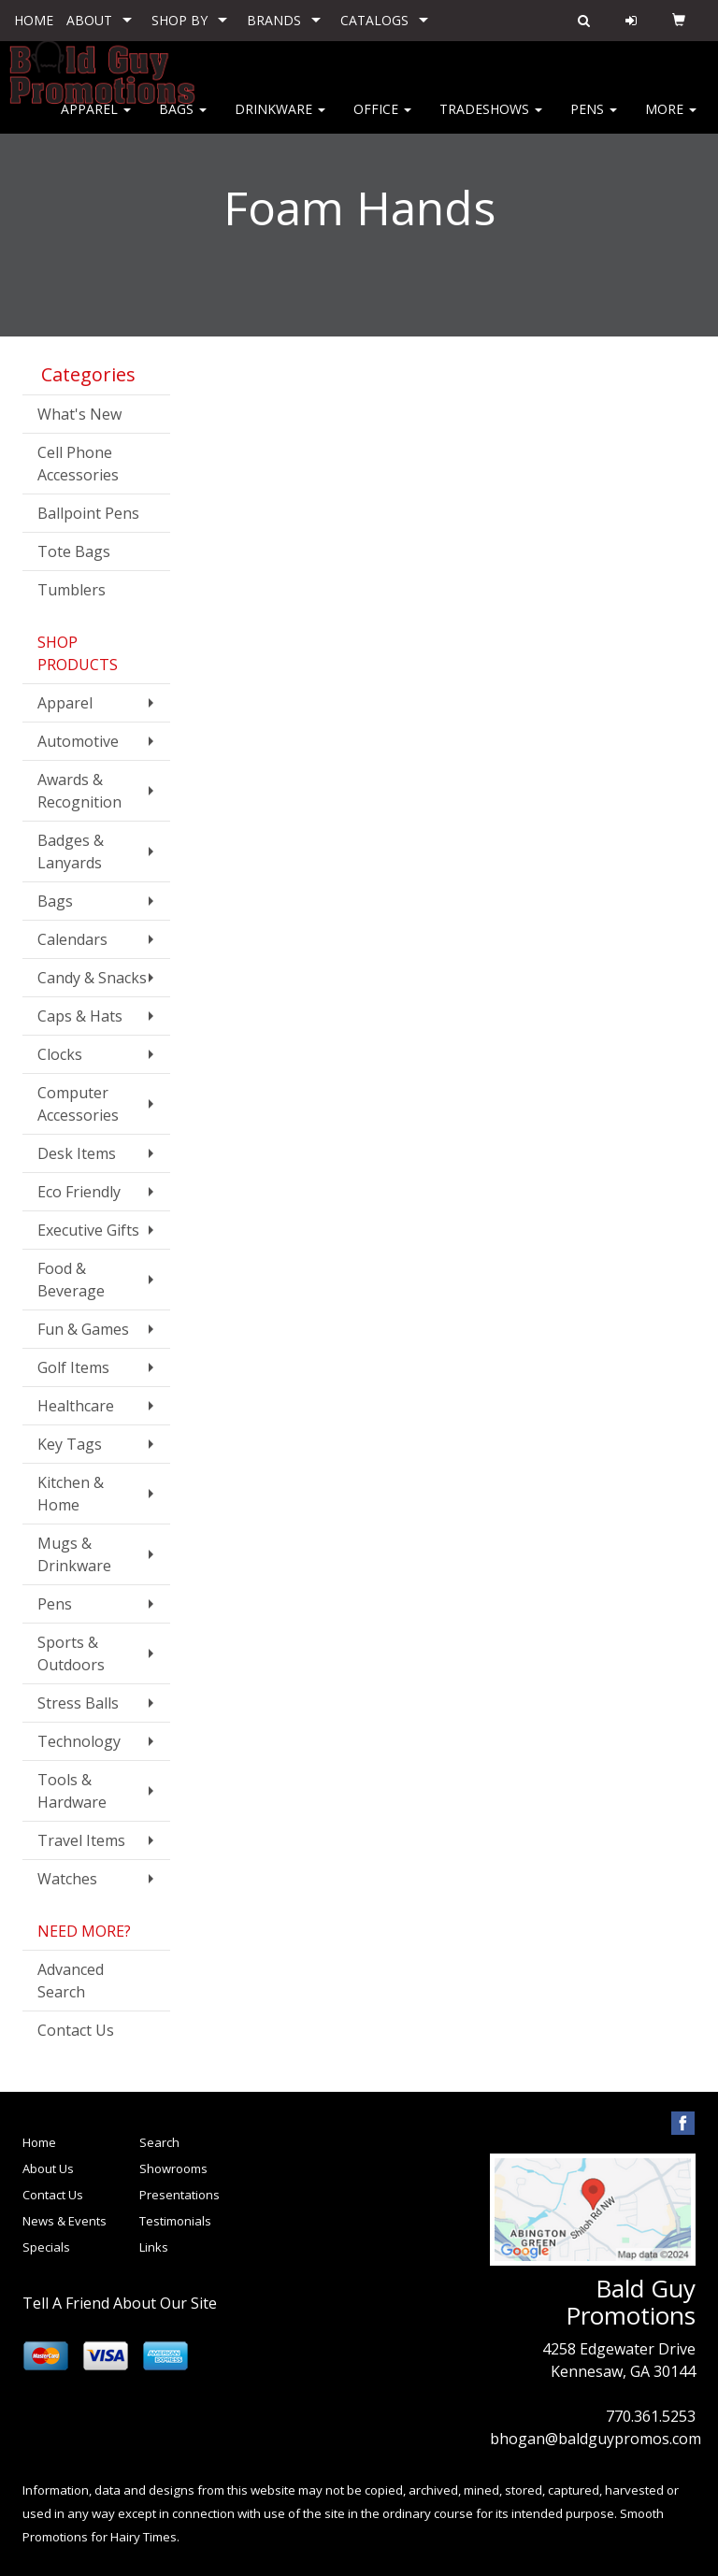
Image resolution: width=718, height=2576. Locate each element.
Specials (46, 2247)
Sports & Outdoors (71, 1653)
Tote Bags (73, 551)
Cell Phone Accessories (78, 463)
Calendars (72, 939)
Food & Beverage (71, 1279)
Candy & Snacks (92, 977)
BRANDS (274, 20)
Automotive (78, 741)
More (670, 121)
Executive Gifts (88, 1230)
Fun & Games (83, 1329)
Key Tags (69, 1444)
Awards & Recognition (79, 790)
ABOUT (89, 20)
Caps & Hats (79, 1016)
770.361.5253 (651, 2416)
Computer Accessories (78, 1103)
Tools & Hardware (72, 1790)
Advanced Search (70, 1980)
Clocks (59, 1054)
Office (382, 121)
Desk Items (76, 1153)
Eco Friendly (79, 1191)
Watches (67, 1878)
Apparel (96, 121)
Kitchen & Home (70, 1493)
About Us (48, 2168)
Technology (79, 1741)
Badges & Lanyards (70, 851)
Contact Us (75, 2030)
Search (159, 2142)
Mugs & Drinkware (74, 1554)
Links (153, 2247)
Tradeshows (490, 121)
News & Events (64, 2220)
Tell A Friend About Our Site (119, 2303)
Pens (593, 121)
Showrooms (173, 2168)
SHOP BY (179, 20)
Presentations (179, 2194)
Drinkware (280, 121)
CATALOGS (374, 20)
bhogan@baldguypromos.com (595, 2438)
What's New (79, 414)
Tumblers (71, 590)
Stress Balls (78, 1703)
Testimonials (175, 2220)
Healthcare (75, 1405)
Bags (183, 121)
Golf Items (73, 1367)
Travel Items (81, 1840)
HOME (33, 20)
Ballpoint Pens (88, 513)
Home (39, 2142)
